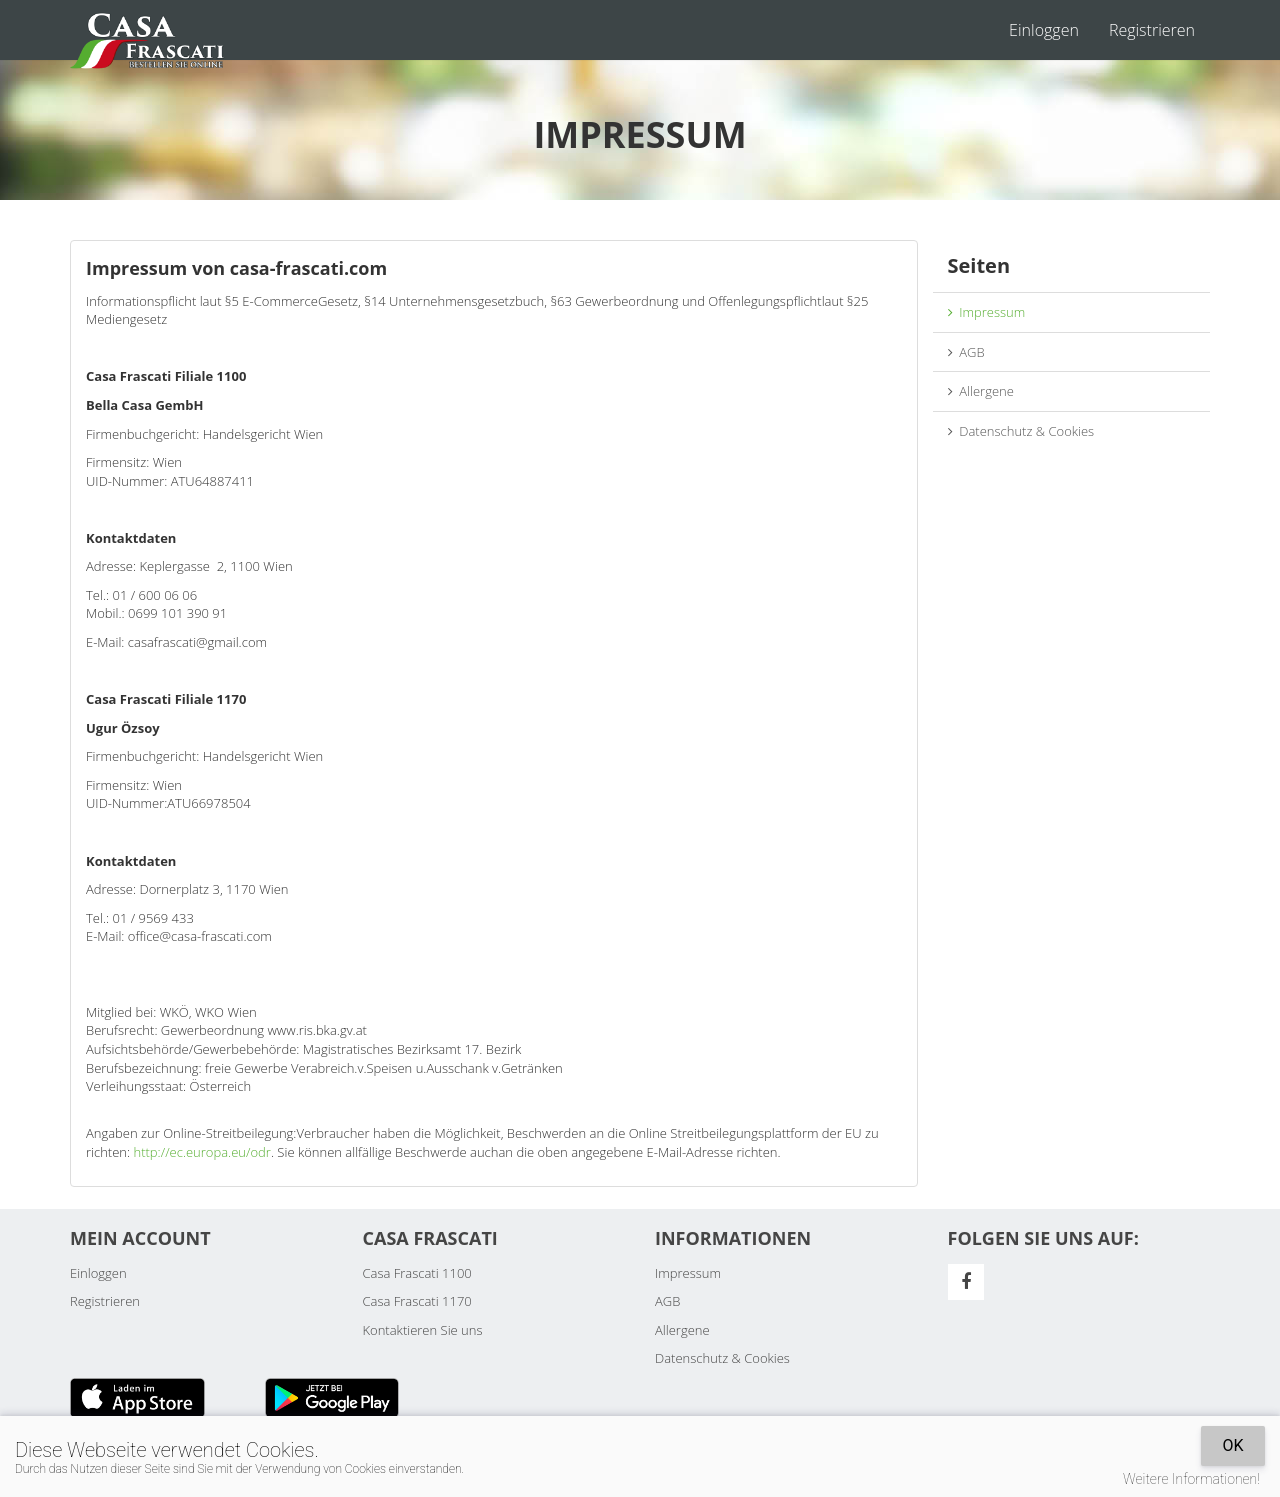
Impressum (987, 312)
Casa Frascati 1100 (417, 1273)
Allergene (981, 391)
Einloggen (1044, 30)
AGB (966, 352)
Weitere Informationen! (1191, 1479)
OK (1232, 1445)
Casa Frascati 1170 (417, 1301)
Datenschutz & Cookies (1021, 431)
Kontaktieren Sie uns (423, 1330)
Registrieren (1152, 30)
